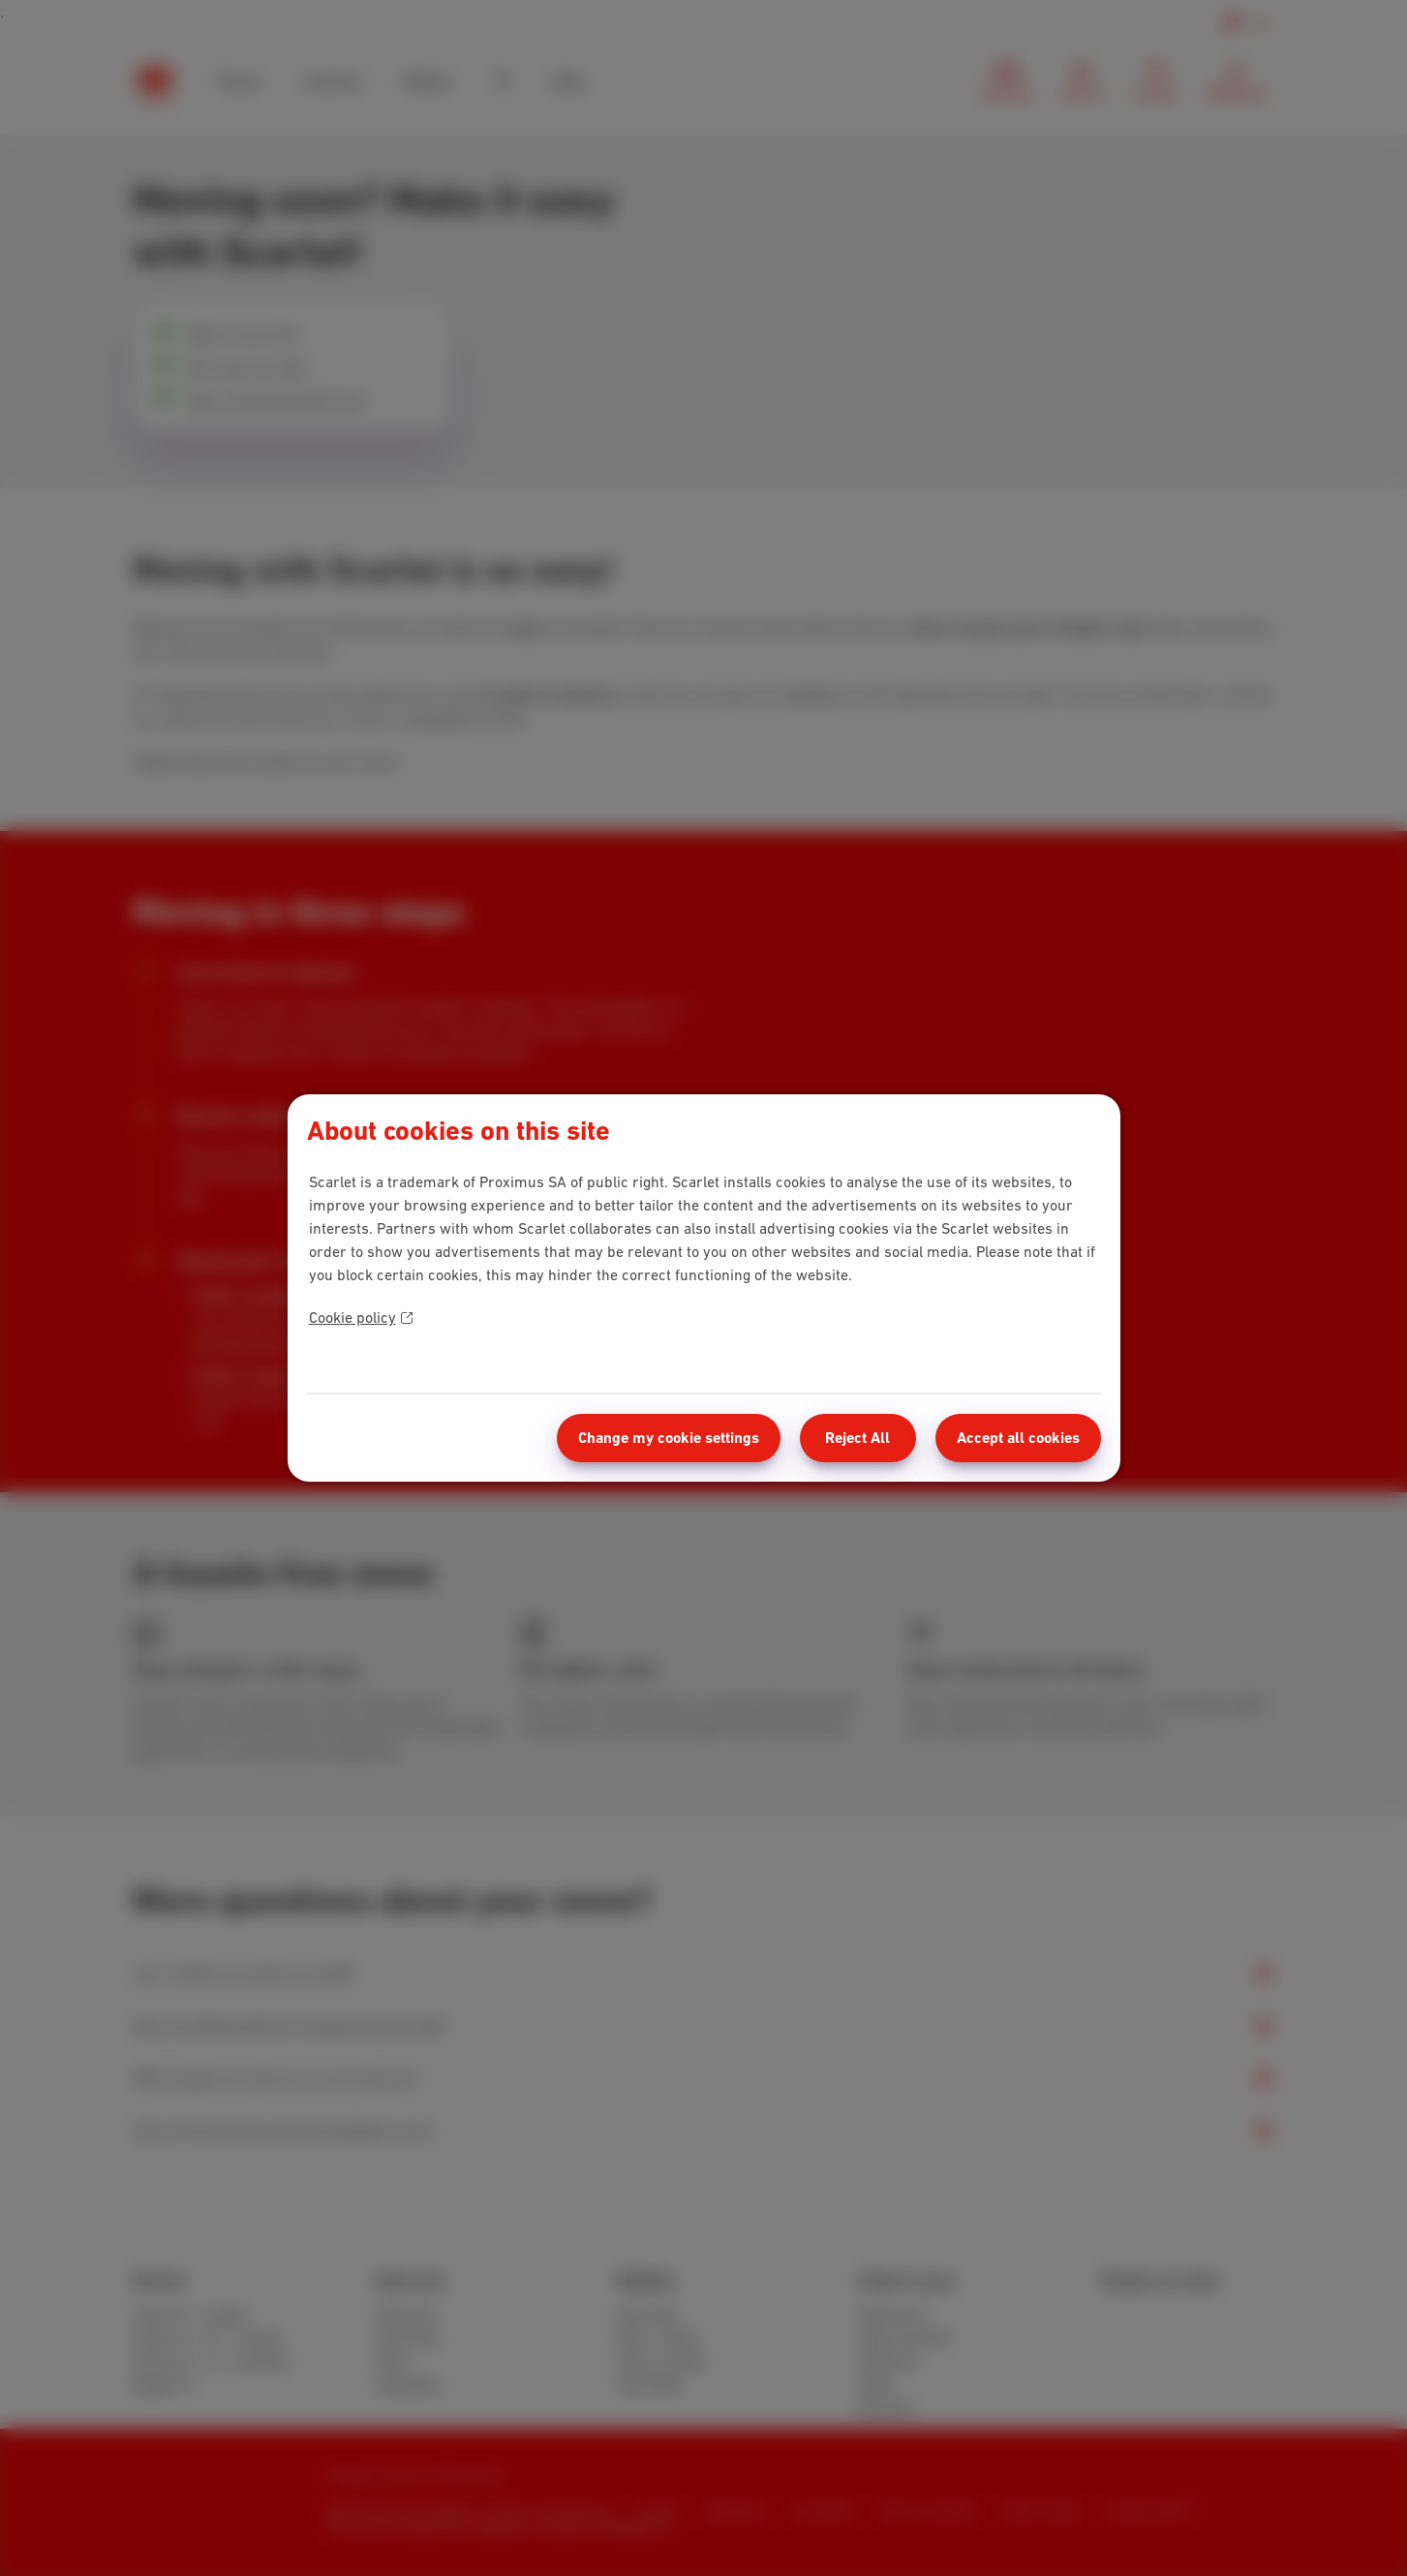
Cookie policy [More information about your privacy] (361, 1317)
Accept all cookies (1018, 1437)
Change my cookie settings (668, 1437)
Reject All (857, 1437)
